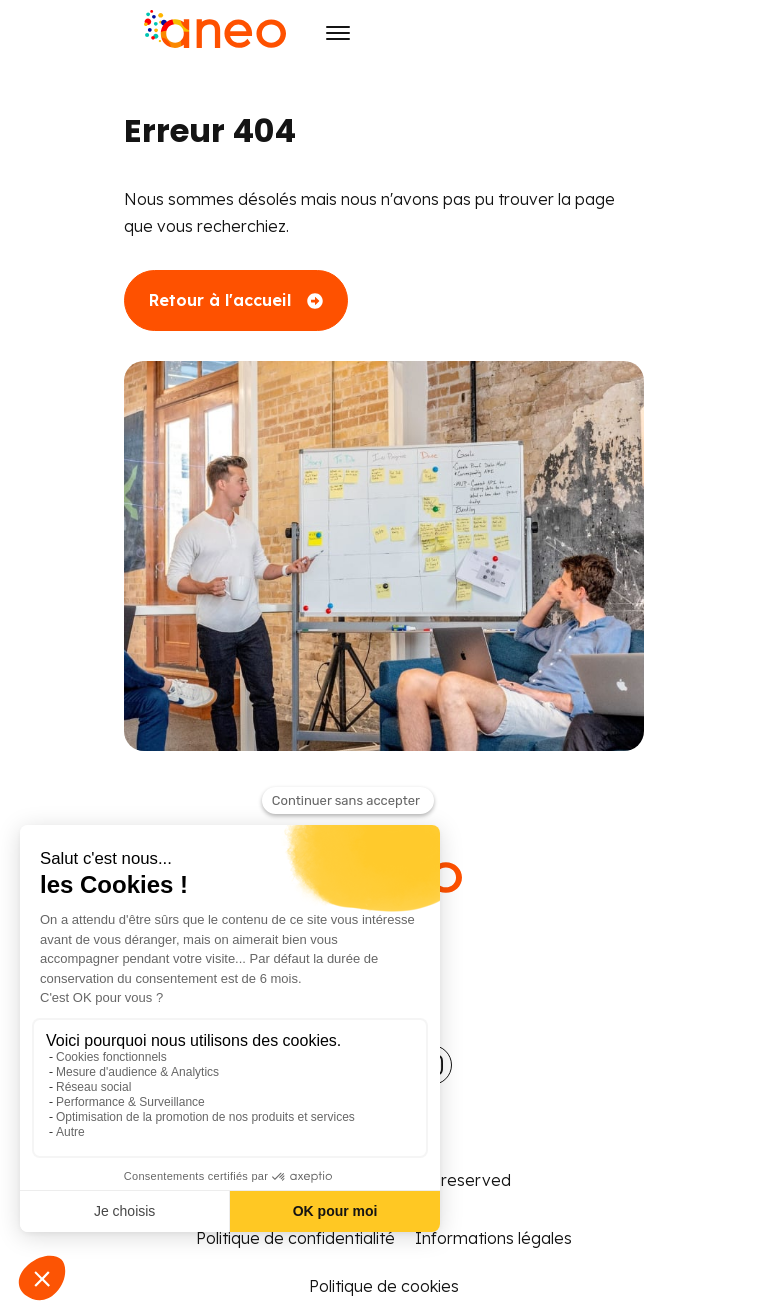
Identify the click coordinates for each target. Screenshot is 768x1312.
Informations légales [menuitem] (493, 1238)
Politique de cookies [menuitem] (384, 1286)
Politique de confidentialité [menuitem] (295, 1238)
